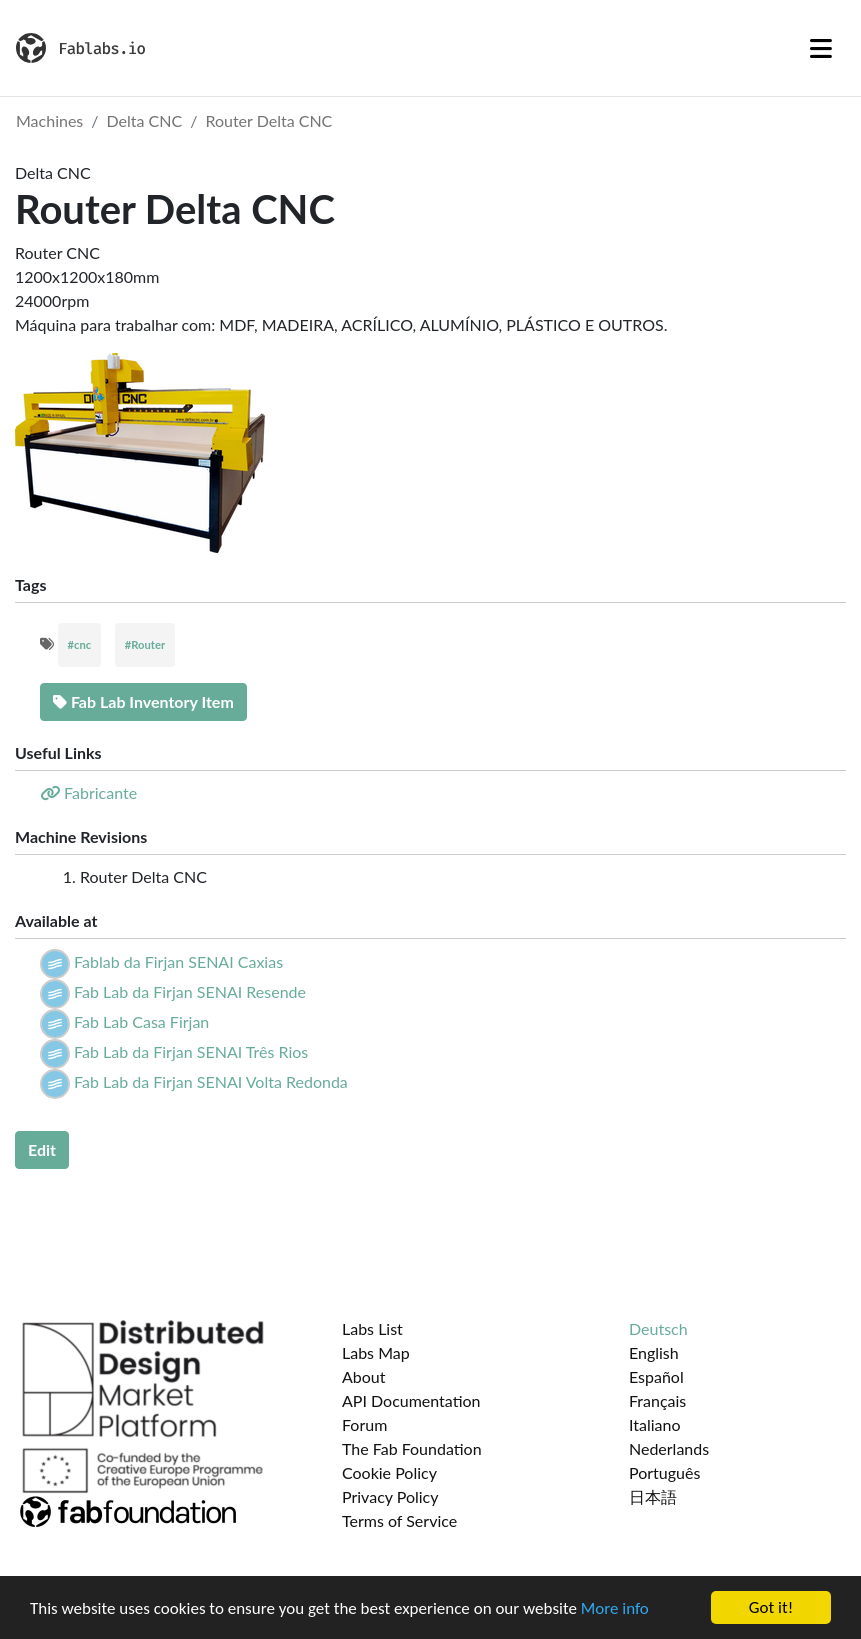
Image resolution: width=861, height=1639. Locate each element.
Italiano (655, 1424)
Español (656, 1376)
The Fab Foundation (412, 1448)
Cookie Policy (389, 1472)
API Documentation (411, 1400)
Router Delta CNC (268, 120)
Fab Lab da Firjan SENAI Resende (190, 991)
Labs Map (376, 1352)
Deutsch (658, 1328)
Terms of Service (399, 1520)
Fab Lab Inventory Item (143, 701)
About (364, 1376)
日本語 (653, 1496)
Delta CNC (145, 120)
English (654, 1352)
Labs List (372, 1328)
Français (657, 1400)
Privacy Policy (390, 1496)
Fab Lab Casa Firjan (141, 1021)
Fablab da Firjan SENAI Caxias (178, 961)
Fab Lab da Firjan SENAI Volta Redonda (211, 1081)
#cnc (80, 644)
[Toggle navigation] (821, 48)
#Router (145, 644)
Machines (49, 120)
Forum (364, 1424)
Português (664, 1472)
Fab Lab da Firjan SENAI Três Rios (191, 1051)
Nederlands (669, 1448)
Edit (42, 1149)
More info (615, 1608)
